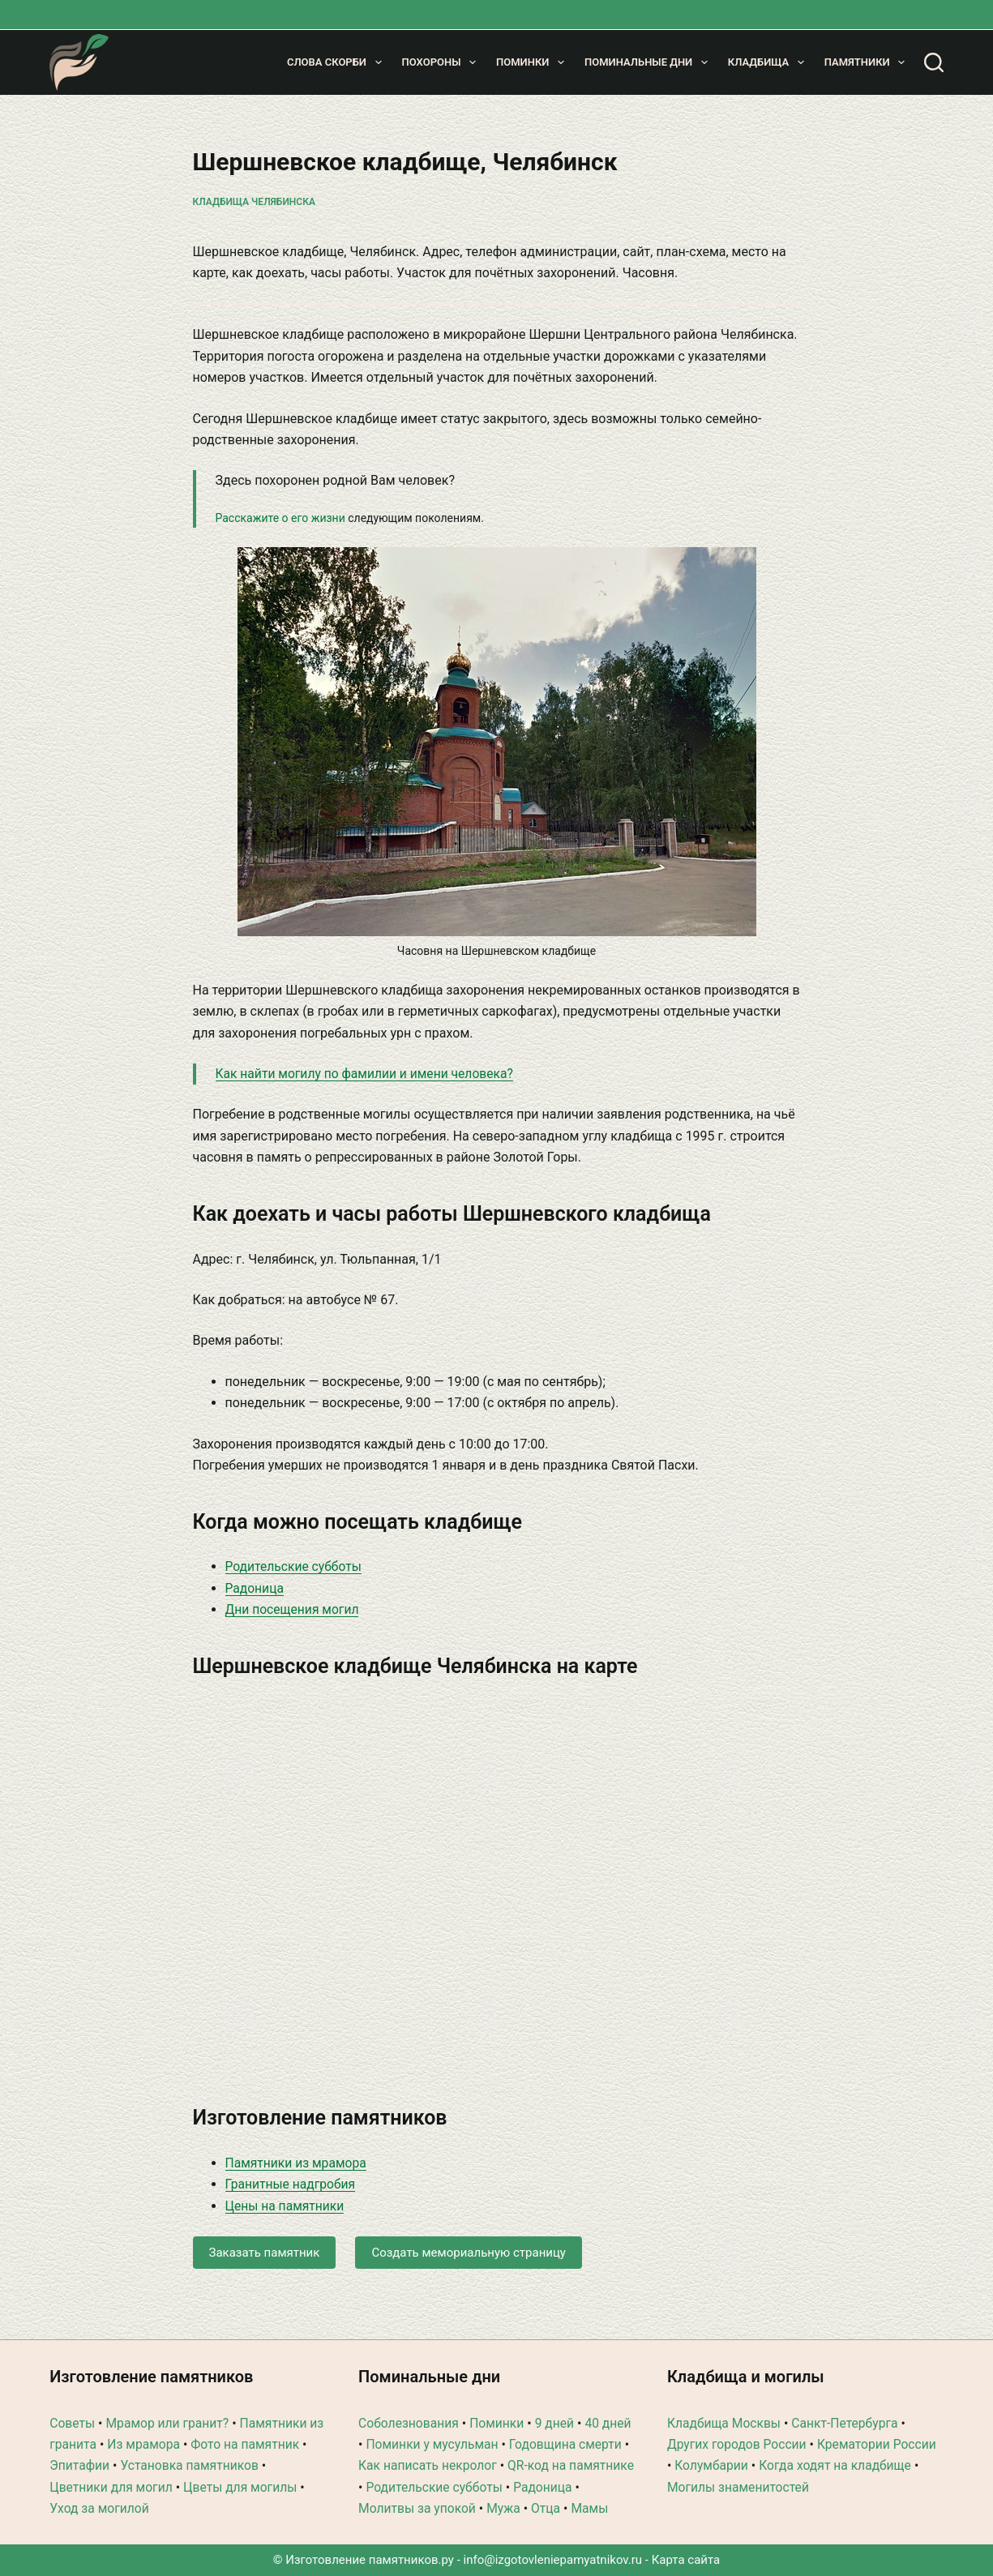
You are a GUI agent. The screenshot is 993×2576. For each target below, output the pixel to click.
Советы (72, 2401)
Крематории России (881, 2423)
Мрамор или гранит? (170, 2401)
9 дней (558, 2401)
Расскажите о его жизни (280, 517)
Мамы (418, 2508)
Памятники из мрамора (297, 2163)
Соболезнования (409, 2401)
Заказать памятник (264, 2252)
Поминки (533, 62)
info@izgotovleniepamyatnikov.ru (553, 2559)
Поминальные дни (649, 62)
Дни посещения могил (293, 1609)
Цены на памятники (286, 2206)
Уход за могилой (100, 2487)
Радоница (255, 1588)
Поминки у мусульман (466, 2423)
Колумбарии (712, 2444)
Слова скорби (337, 62)
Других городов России (738, 2423)
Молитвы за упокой (490, 2487)
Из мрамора (163, 2423)
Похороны (442, 62)
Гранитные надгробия (291, 2184)
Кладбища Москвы (725, 2401)
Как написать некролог (483, 2444)
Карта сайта (686, 2559)
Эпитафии (88, 2444)
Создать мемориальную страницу (468, 2252)
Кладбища (769, 62)
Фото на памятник (266, 2423)
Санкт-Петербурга (848, 2401)
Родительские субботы (295, 1566)
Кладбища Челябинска (254, 202)
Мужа (577, 2487)
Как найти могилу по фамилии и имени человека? (368, 1073)
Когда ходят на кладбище (838, 2444)
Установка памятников (201, 2444)
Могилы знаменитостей (739, 2465)
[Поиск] (934, 62)
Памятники (867, 62)
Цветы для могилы (244, 2465)
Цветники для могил (112, 2465)
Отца (373, 2508)
